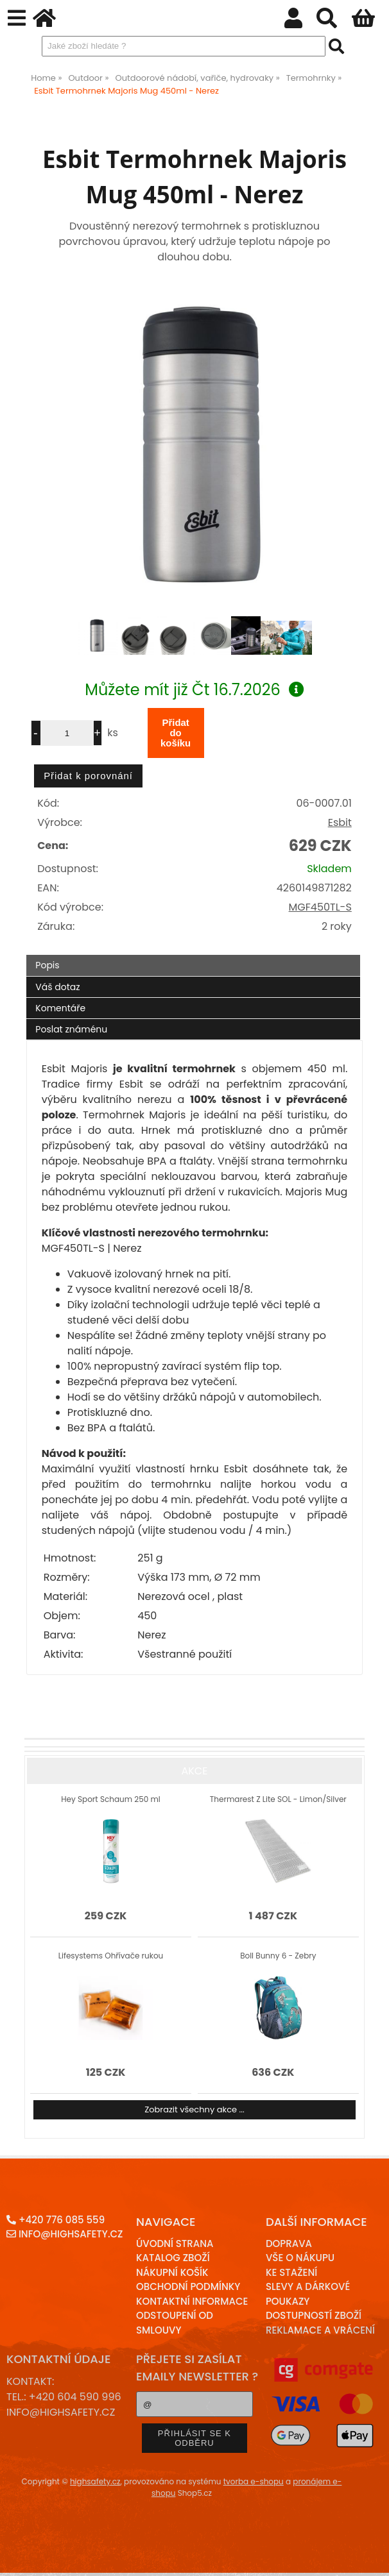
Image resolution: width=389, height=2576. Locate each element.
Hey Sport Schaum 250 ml (110, 1799)
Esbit (340, 822)
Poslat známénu (71, 1029)
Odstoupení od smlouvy (174, 2323)
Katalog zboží (173, 2257)
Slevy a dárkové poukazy (308, 2294)
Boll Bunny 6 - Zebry (278, 1955)
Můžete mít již (194, 689)
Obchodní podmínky (188, 2286)
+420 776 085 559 (55, 2220)
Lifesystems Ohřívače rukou (110, 1955)
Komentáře (60, 1008)
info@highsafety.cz (64, 2234)
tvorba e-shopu (253, 2481)
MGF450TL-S (320, 907)
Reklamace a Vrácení (320, 2330)
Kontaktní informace (192, 2301)
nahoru (370, 2557)
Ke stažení (291, 2272)
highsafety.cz (95, 2481)
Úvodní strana (175, 2243)
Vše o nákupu (300, 2257)
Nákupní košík (172, 2272)
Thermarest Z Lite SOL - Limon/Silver (278, 1799)
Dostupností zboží (313, 2315)
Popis (47, 965)
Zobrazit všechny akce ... (194, 2109)
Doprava (289, 2243)
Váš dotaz (57, 987)
